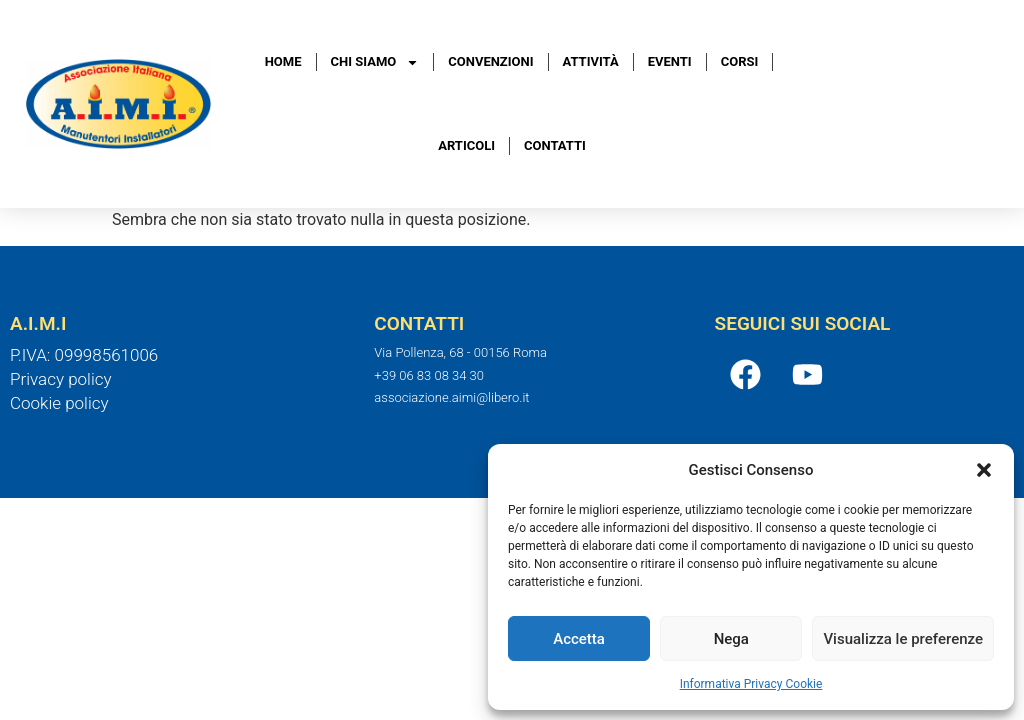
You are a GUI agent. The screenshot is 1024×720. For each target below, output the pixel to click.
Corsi (740, 61)
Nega (731, 639)
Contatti (555, 145)
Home (283, 61)
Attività (591, 61)
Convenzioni (490, 61)
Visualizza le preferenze (903, 639)
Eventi (670, 61)
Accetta (579, 639)
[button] (984, 470)
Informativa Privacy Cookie (751, 684)
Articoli (466, 145)
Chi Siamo (375, 62)
